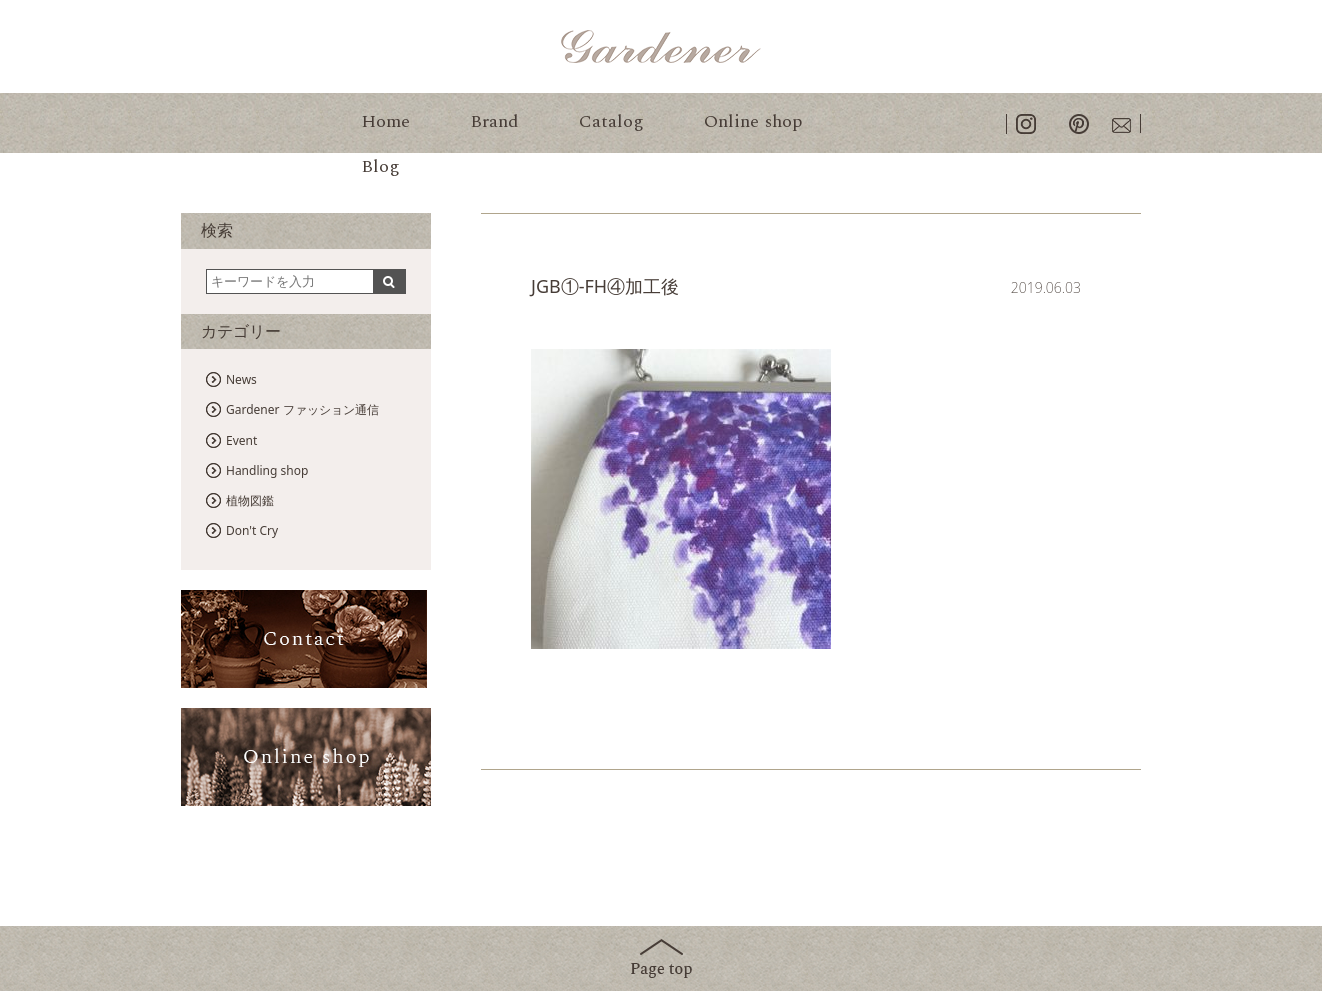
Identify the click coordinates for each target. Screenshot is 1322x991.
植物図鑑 (250, 500)
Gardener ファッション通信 (302, 409)
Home (385, 121)
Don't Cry (252, 530)
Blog (380, 166)
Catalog (611, 121)
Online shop (753, 121)
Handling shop (267, 470)
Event (241, 440)
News (241, 379)
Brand (494, 121)
